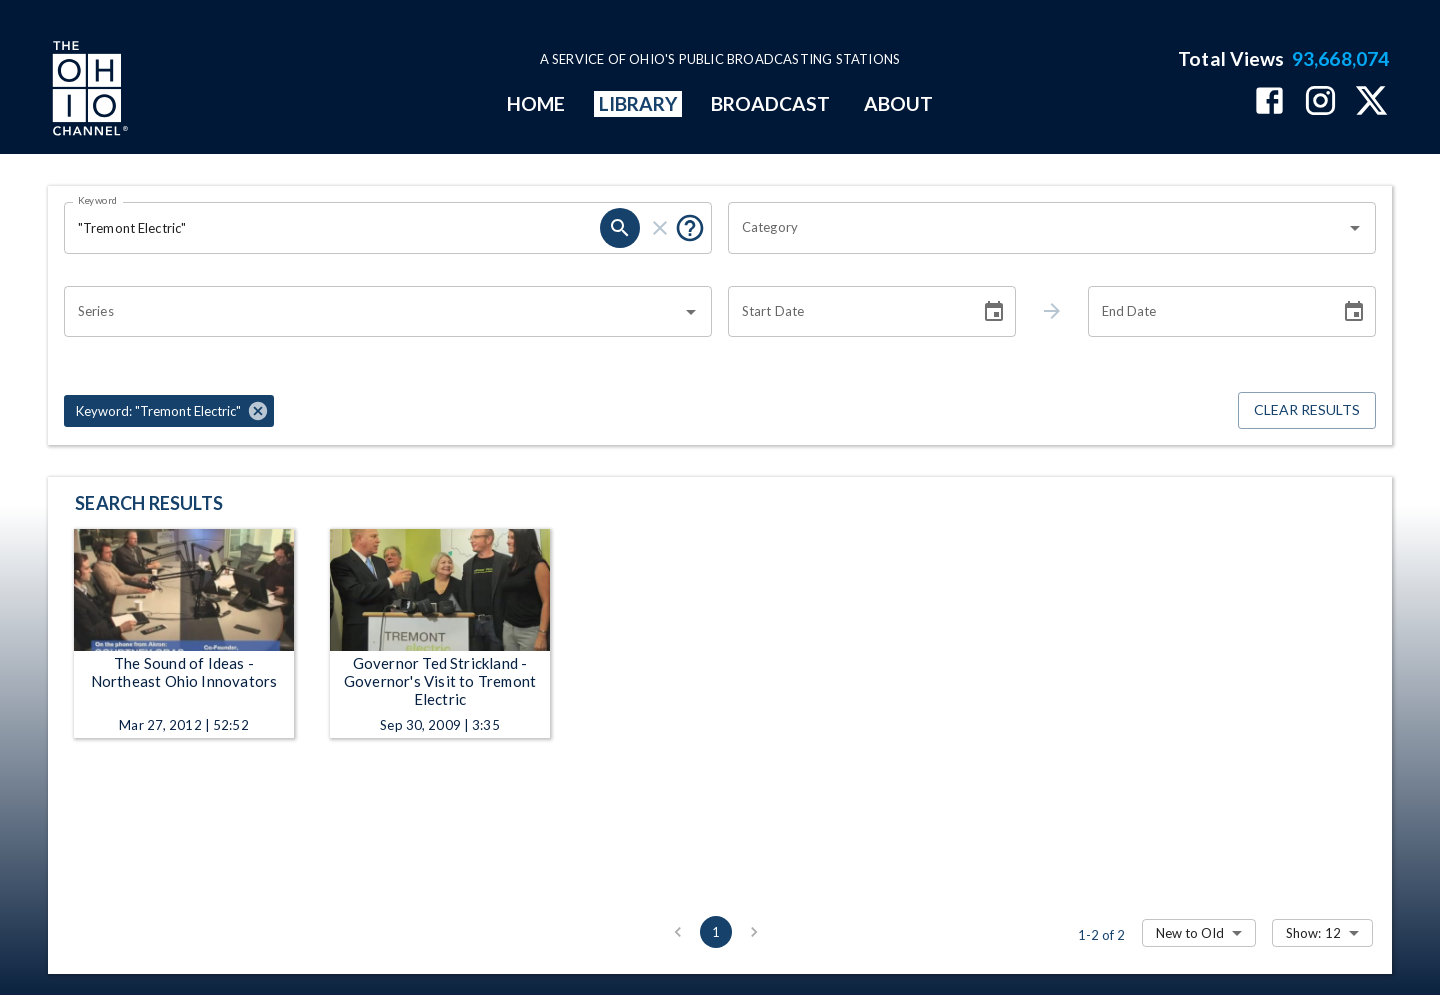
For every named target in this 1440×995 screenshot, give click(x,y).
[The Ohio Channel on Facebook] (1269, 102)
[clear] (660, 228)
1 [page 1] (716, 932)
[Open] (1355, 228)
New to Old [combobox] (1190, 933)
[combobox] (1037, 228)
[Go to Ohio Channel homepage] (88, 91)
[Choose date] (994, 312)
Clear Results (1307, 410)
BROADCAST (771, 103)
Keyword (98, 200)
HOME (536, 103)
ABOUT (898, 103)
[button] (169, 411)
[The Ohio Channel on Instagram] (1320, 102)
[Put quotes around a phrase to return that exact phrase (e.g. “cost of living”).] (690, 228)
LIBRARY (638, 103)
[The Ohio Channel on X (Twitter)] (1371, 102)
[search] (620, 228)
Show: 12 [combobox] (1313, 933)
